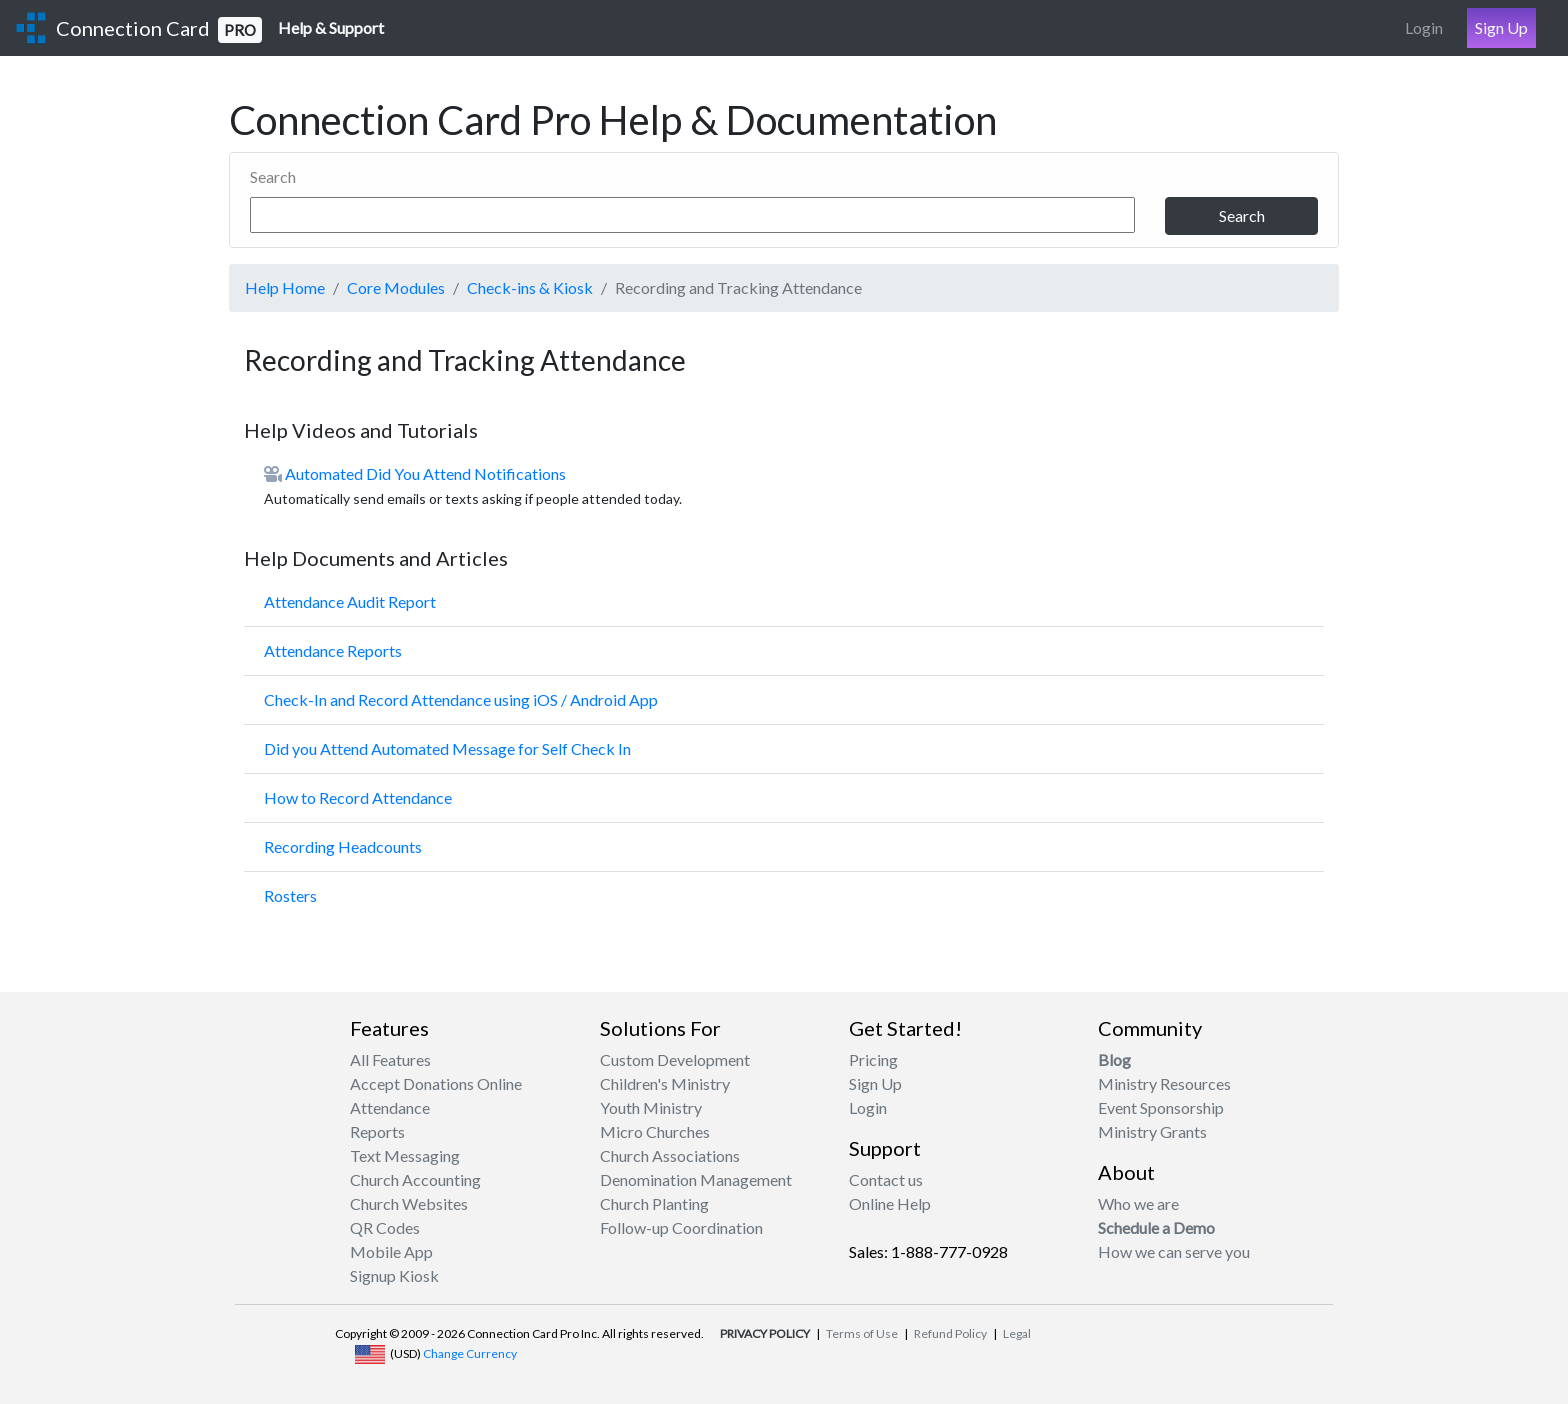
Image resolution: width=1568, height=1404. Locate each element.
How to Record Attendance (358, 797)
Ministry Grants (1152, 1131)
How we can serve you (1174, 1251)
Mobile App (391, 1251)
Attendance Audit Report (350, 601)
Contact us (886, 1179)
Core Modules (396, 287)
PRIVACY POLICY (765, 1333)
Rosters (290, 895)
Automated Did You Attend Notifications (425, 473)
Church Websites (409, 1203)
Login (1424, 27)
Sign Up (1501, 27)
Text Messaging (405, 1155)
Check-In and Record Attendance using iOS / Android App (461, 699)
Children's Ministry (665, 1083)
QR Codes (385, 1227)
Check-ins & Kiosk (530, 287)
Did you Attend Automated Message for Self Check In (447, 748)
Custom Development (675, 1059)
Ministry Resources (1164, 1083)
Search (273, 176)
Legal (1017, 1333)
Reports (377, 1131)
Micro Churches (655, 1131)
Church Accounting (415, 1179)
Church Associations (670, 1155)
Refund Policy (950, 1333)
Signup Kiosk (394, 1275)
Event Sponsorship (1161, 1107)
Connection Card (159, 29)
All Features (390, 1059)
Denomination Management (696, 1179)
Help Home (285, 287)
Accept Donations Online (436, 1083)
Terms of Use (862, 1333)
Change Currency (470, 1353)
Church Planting (654, 1203)
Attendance (390, 1107)
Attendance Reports (333, 650)
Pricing (873, 1059)
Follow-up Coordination (681, 1227)
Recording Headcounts (343, 846)
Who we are (1138, 1203)
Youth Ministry (651, 1107)
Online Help (890, 1203)
